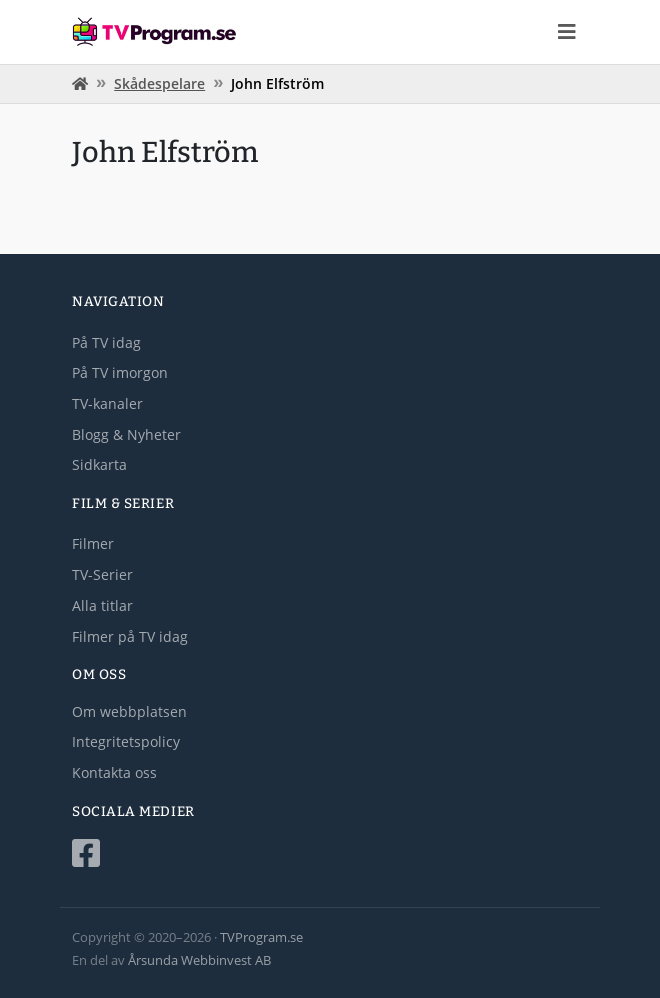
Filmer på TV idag (130, 636)
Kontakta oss (114, 772)
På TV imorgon (120, 372)
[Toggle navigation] (567, 32)
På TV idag (106, 342)
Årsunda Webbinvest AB (199, 960)
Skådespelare (159, 83)
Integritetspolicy (126, 741)
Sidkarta (99, 464)
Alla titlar (102, 605)
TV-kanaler (107, 403)
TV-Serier (102, 574)
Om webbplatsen (129, 711)
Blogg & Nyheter (126, 434)
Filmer (93, 543)
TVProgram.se (261, 937)
